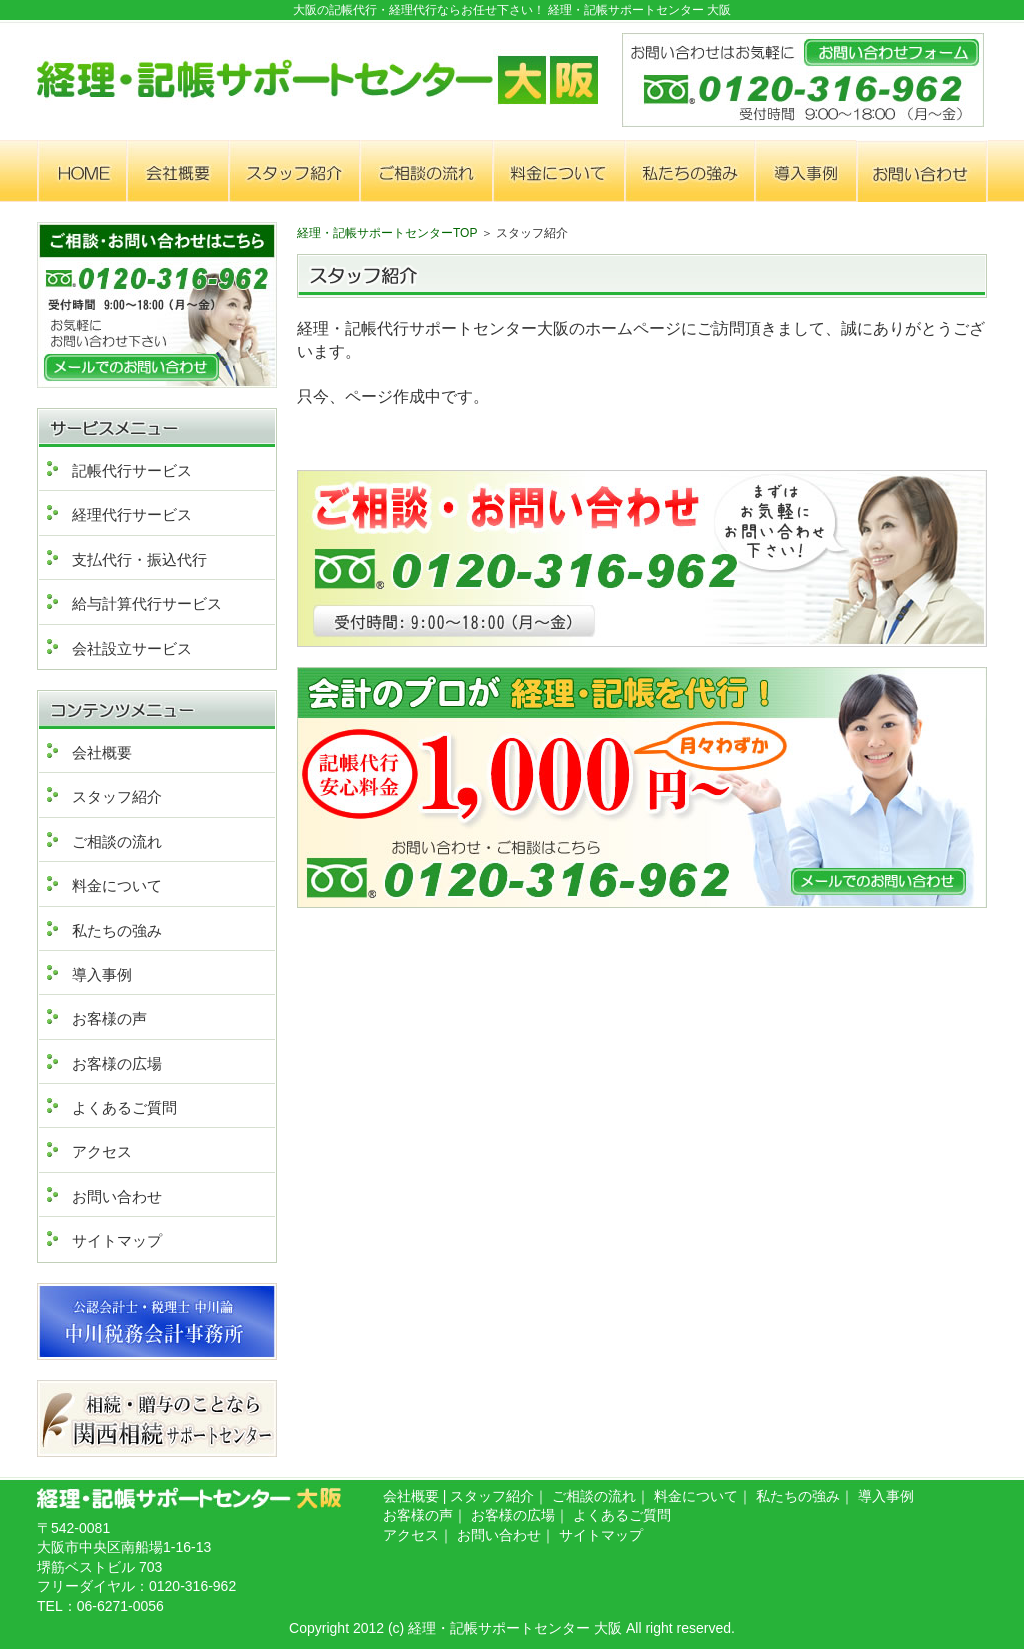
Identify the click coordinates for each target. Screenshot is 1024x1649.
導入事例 (102, 974)
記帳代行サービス (132, 470)
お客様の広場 (117, 1063)
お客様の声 (109, 1018)
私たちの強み (117, 930)
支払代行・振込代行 (139, 559)
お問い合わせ (117, 1196)
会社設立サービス (132, 648)
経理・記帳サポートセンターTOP (387, 233)
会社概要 (102, 752)
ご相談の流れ (117, 841)
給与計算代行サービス (147, 603)
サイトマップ (117, 1240)
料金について (117, 885)
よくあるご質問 (124, 1107)
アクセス (102, 1151)
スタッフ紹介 (117, 796)
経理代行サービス (132, 514)
